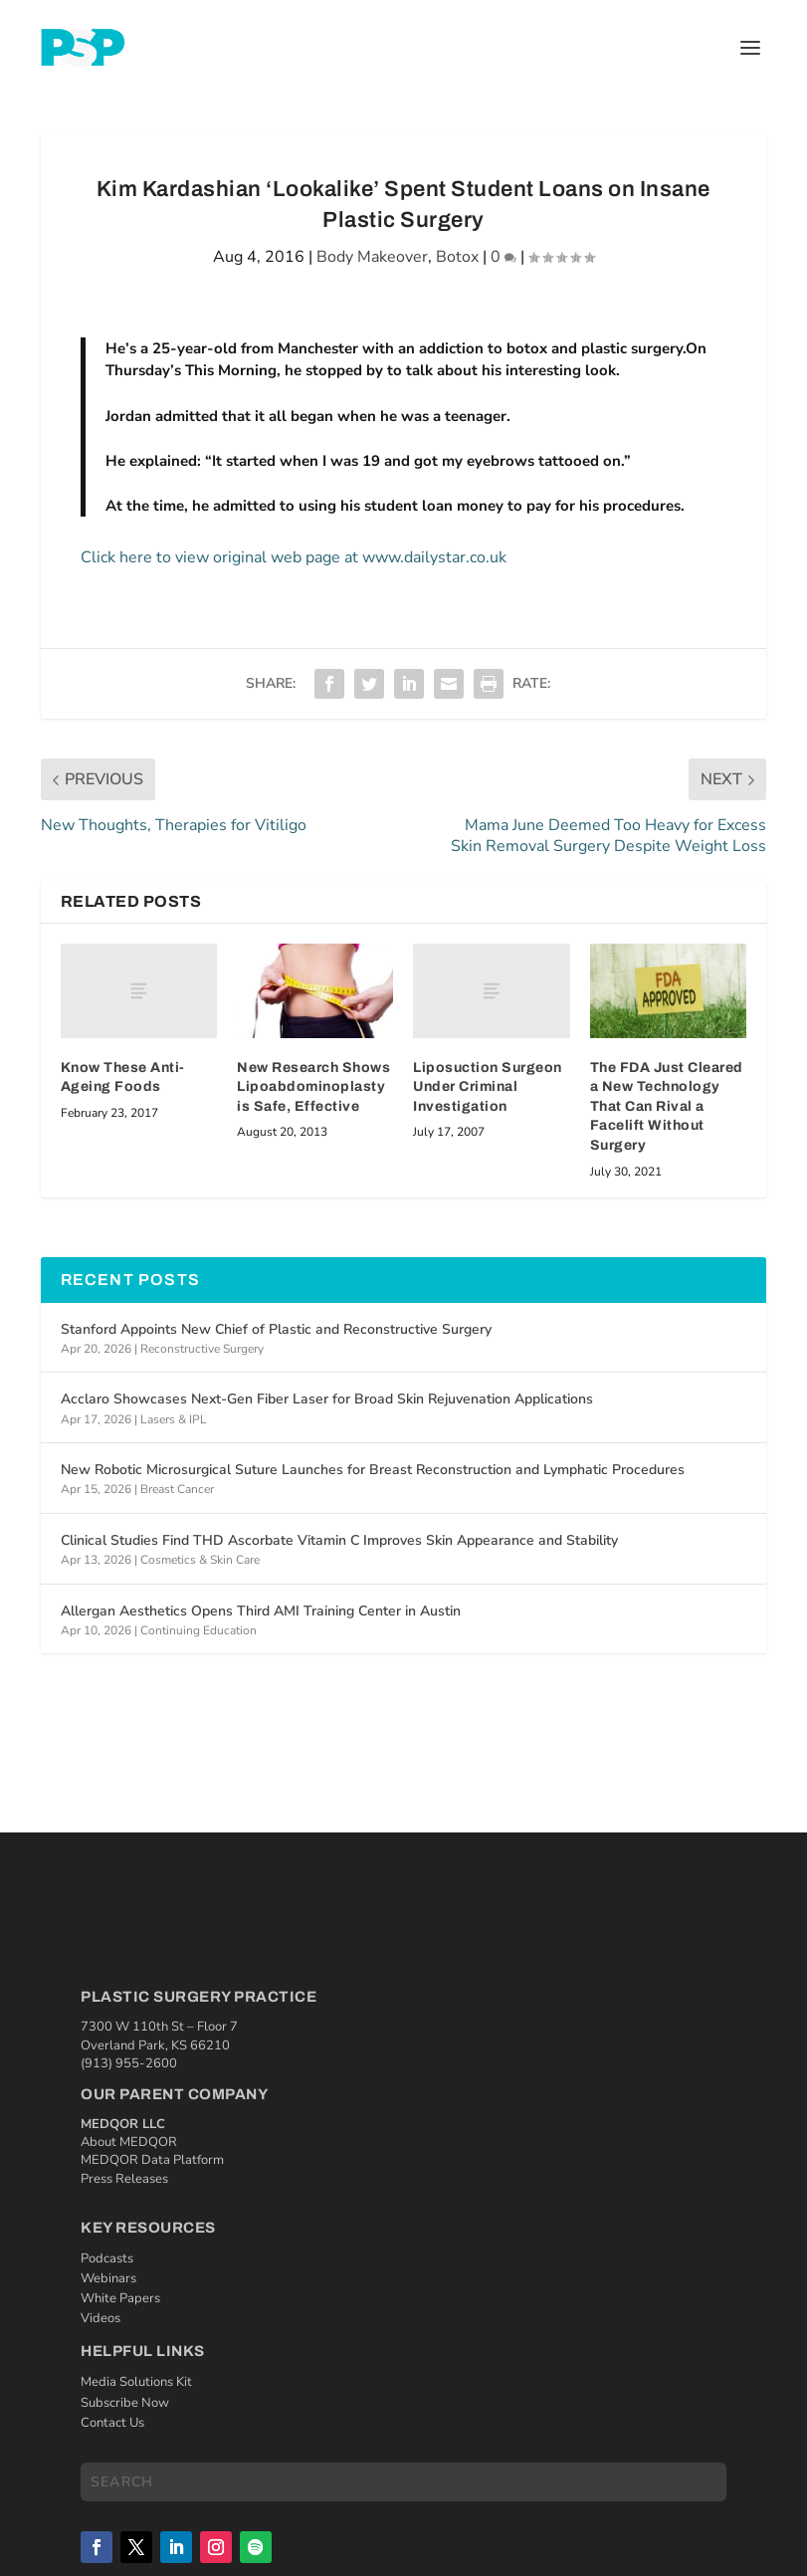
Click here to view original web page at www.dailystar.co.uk (293, 557)
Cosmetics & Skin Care (200, 1560)
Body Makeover (372, 257)
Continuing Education (198, 1630)
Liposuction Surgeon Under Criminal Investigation (487, 1087)
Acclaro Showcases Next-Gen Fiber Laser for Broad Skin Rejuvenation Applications (327, 1399)
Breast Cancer (177, 1489)
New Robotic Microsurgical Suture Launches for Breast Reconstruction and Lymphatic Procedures (373, 1469)
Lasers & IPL (173, 1419)
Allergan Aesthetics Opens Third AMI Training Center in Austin (261, 1611)
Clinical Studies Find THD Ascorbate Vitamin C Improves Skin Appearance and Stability (339, 1540)
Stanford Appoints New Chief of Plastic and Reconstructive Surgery (276, 1329)
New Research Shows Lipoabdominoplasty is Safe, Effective (313, 1087)
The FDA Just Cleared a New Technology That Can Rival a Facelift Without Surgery (666, 1106)
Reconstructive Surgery (202, 1349)
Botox (457, 257)
